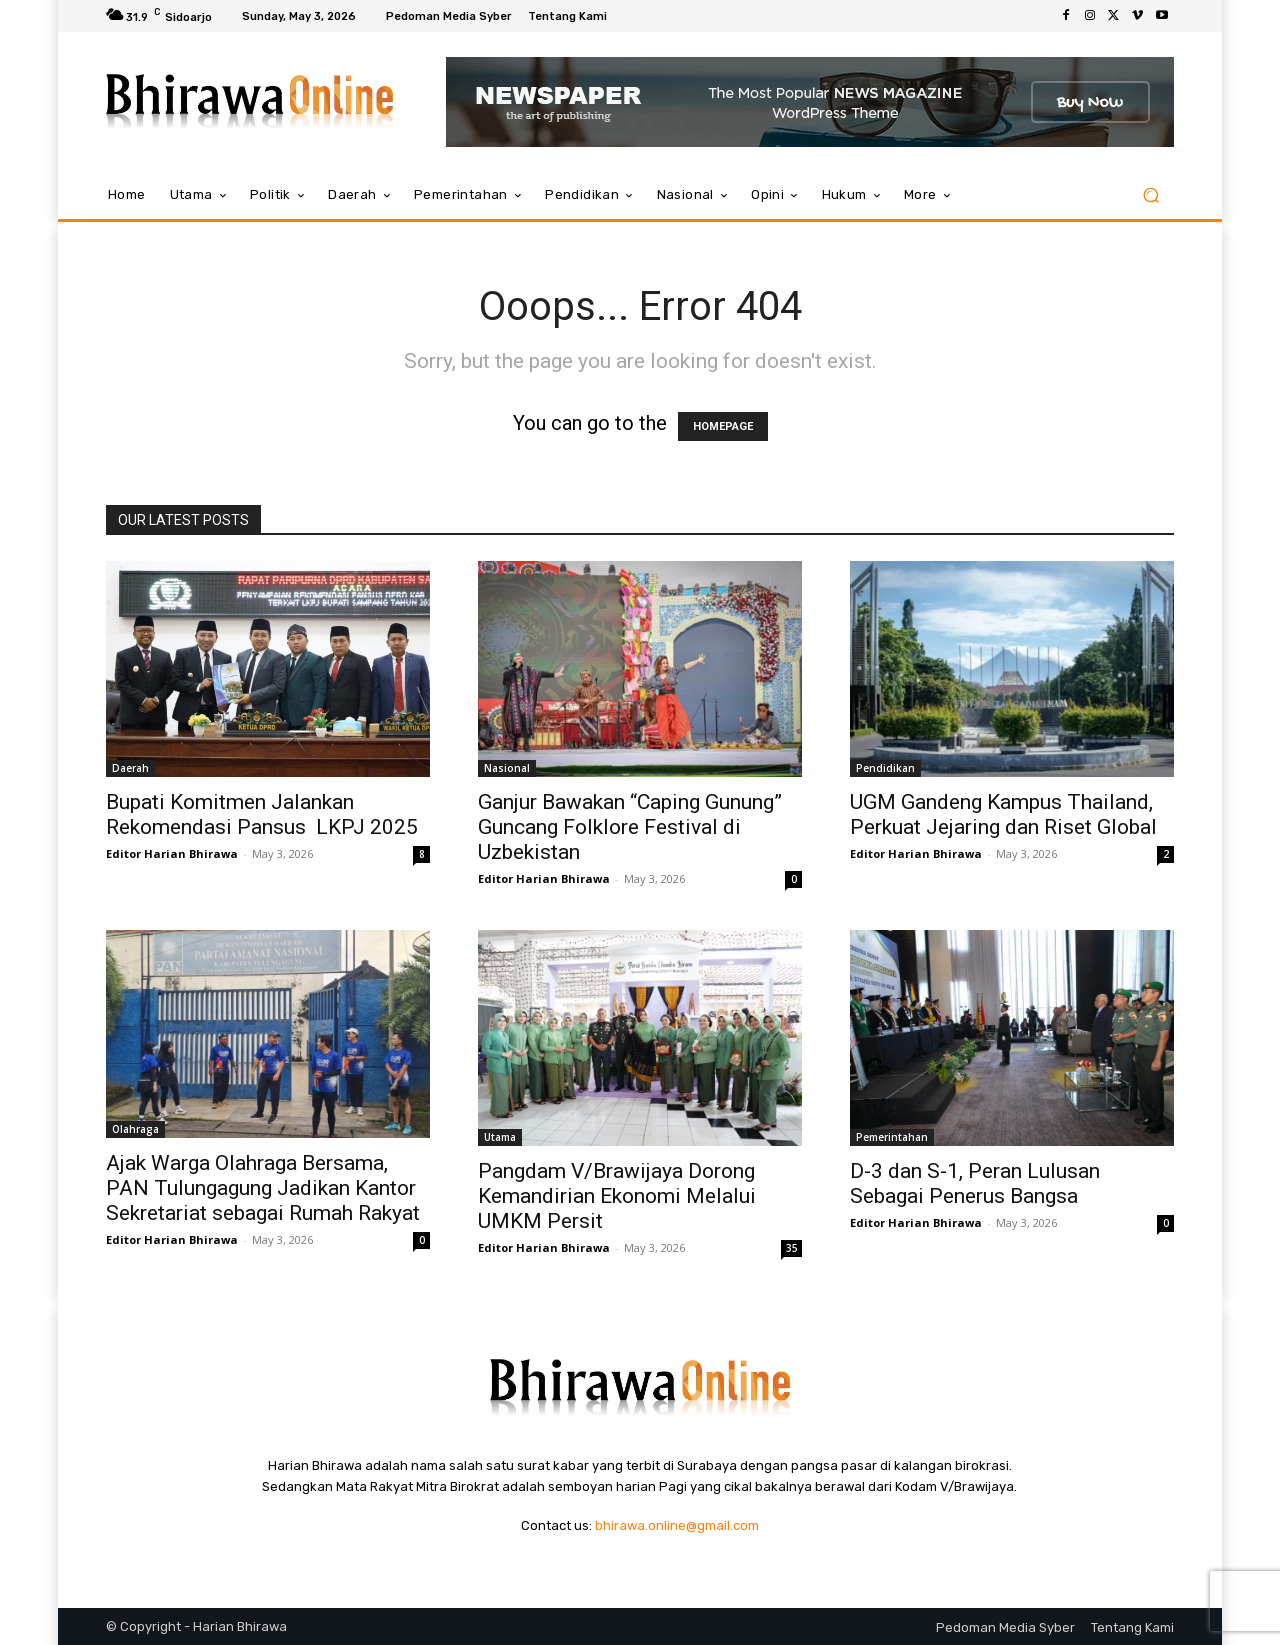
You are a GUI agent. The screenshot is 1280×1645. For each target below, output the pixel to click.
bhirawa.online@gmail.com (677, 1525)
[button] (1150, 195)
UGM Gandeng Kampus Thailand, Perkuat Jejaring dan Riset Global (1003, 814)
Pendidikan (885, 768)
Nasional (507, 768)
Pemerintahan (892, 1137)
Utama (500, 1137)
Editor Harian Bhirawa (172, 853)
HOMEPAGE (723, 426)
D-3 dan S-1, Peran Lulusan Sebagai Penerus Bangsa (975, 1183)
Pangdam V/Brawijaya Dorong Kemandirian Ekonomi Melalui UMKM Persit (617, 1196)
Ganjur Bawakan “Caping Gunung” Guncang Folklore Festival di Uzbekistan (630, 827)
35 (792, 1248)
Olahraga (135, 1129)
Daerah (130, 768)
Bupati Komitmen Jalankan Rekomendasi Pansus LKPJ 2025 (262, 814)
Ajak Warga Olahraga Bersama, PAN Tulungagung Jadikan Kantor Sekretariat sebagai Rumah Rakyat (263, 1188)
